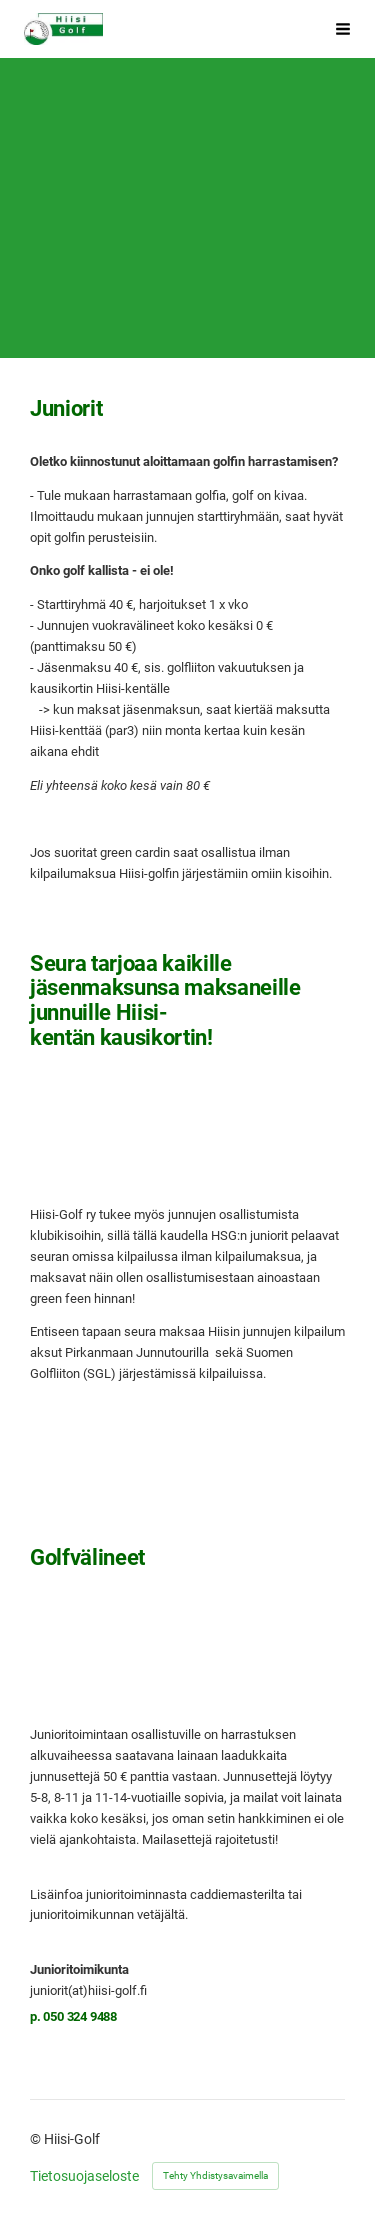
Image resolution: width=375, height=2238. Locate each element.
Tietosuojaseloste (84, 2176)
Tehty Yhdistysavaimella (215, 2175)
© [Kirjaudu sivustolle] (37, 2139)
